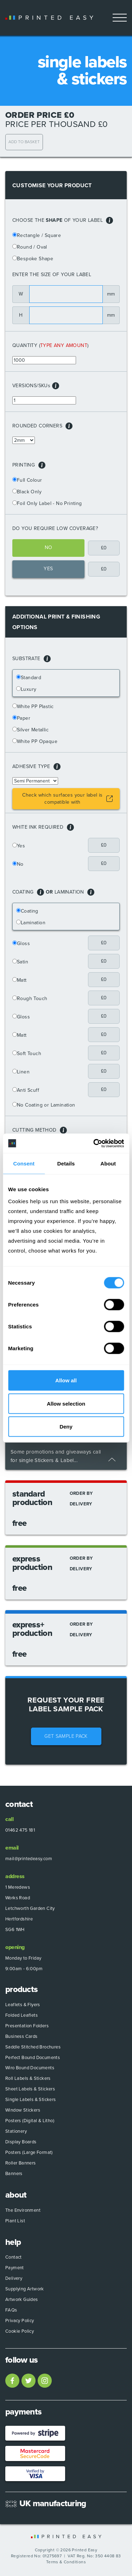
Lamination (33, 923)
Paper (23, 718)
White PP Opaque (37, 741)
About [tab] (108, 1164)
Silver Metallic (33, 730)
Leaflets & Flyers (22, 2005)
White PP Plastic (35, 707)
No (20, 864)
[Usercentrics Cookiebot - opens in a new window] (94, 1143)
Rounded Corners (42, 426)
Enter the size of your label (51, 275)
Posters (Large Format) (29, 2152)
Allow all (66, 1380)
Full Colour (29, 480)
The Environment (22, 2210)
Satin (22, 962)
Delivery (13, 2278)
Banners (14, 2173)
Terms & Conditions (66, 2562)
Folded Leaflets (21, 2015)
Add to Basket (24, 142)
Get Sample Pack (65, 1736)
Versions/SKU (31, 386)
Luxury (28, 689)
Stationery (16, 2131)
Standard (31, 678)
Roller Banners (20, 2163)
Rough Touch (32, 998)
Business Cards (21, 2036)
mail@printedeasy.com (28, 1859)
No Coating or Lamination (46, 1105)
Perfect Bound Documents (32, 2057)
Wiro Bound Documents (29, 2068)
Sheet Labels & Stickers (30, 2089)
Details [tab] (66, 1164)
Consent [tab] (23, 1164)
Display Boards (21, 2142)
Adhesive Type (36, 766)
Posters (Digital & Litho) (29, 2121)
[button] (109, 220)
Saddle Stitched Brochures (33, 2047)
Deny (66, 1427)
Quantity (24, 345)
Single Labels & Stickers (30, 2099)
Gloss (23, 943)
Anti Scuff (28, 1090)
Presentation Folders (27, 2026)
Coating (29, 911)
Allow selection (66, 1403)
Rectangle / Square (39, 235)
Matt (22, 980)
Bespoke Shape (35, 259)
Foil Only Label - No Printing (49, 503)
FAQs (11, 2310)
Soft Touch (29, 1053)
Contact (13, 2257)
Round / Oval (32, 247)
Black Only (29, 492)
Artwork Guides (21, 2299)
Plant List (15, 2221)
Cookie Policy (19, 2331)
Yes (21, 846)
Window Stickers (22, 2110)
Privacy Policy (19, 2321)
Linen (23, 1072)
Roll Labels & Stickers (28, 2078)
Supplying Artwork (24, 2289)
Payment (14, 2268)
